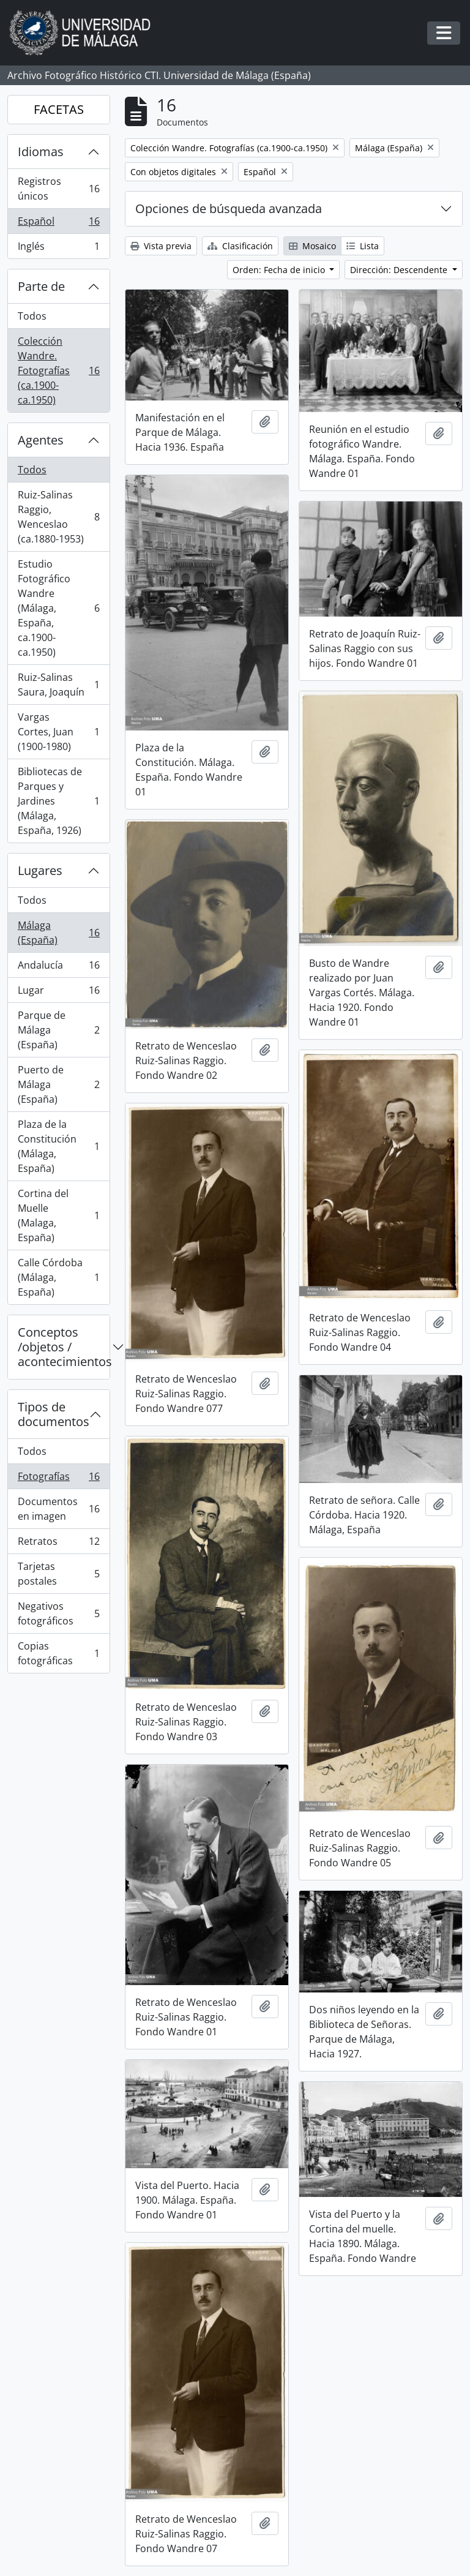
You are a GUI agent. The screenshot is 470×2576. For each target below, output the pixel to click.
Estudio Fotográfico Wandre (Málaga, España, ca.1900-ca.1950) (58, 608)
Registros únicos (58, 189)
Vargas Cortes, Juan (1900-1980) (58, 731)
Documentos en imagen (58, 1509)
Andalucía (58, 968)
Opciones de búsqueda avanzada (228, 208)
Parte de (41, 286)
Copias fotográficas (58, 1653)
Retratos (58, 1544)
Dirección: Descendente (400, 270)
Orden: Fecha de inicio (280, 270)
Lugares (40, 870)
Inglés (58, 248)
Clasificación (240, 246)
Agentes (41, 440)
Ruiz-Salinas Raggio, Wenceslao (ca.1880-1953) (58, 517)
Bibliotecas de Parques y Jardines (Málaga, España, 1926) (58, 801)
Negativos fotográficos (58, 1613)
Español (58, 224)
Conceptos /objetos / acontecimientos (64, 1347)
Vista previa (161, 246)
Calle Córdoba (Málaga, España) (58, 1277)
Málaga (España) (58, 932)
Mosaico (312, 246)
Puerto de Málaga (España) (58, 1084)
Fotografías (58, 1479)
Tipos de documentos (53, 1414)
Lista (362, 246)
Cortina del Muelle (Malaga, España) (58, 1215)
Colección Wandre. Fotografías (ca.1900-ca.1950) (58, 370)
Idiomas (41, 151)
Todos (32, 316)
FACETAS (59, 109)
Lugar (58, 993)
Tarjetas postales (58, 1574)
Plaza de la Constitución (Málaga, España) (58, 1146)
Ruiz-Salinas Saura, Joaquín (58, 684)
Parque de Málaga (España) (58, 1029)
